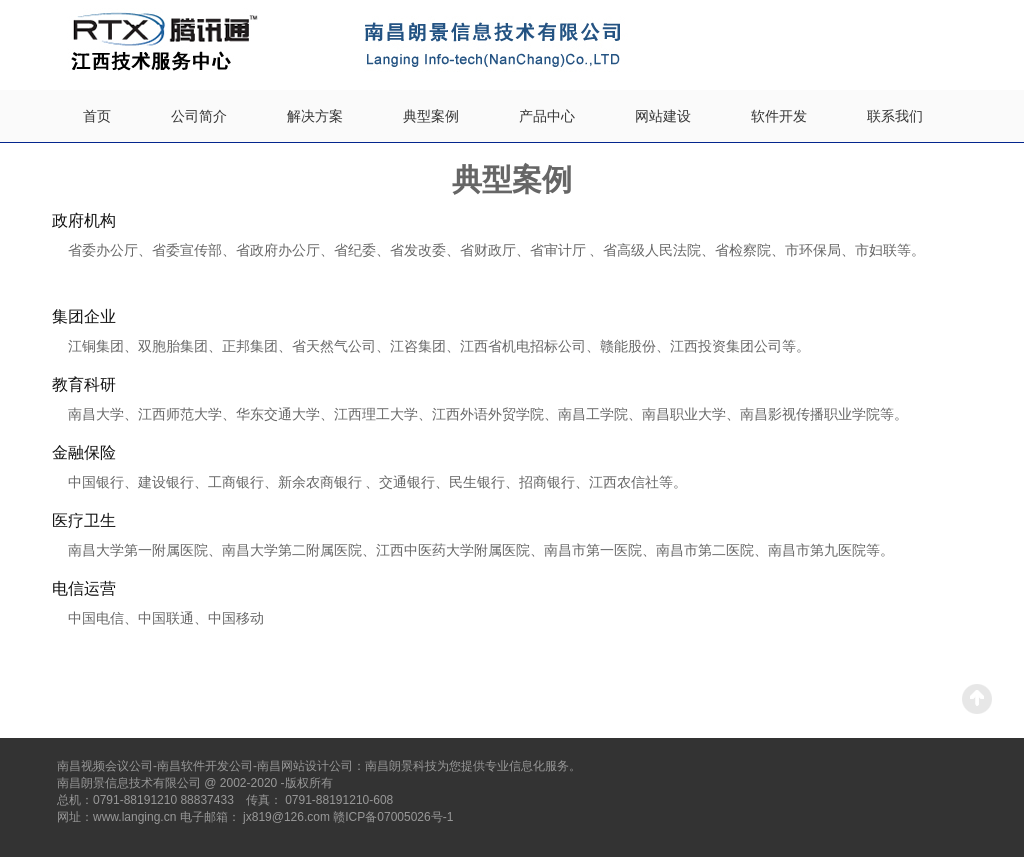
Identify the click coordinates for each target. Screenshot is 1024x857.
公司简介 (199, 116)
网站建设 (663, 116)
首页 (97, 116)
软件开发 (779, 116)
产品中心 (547, 116)
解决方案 (315, 116)
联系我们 (895, 116)
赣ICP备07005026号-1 (393, 817)
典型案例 (431, 116)
